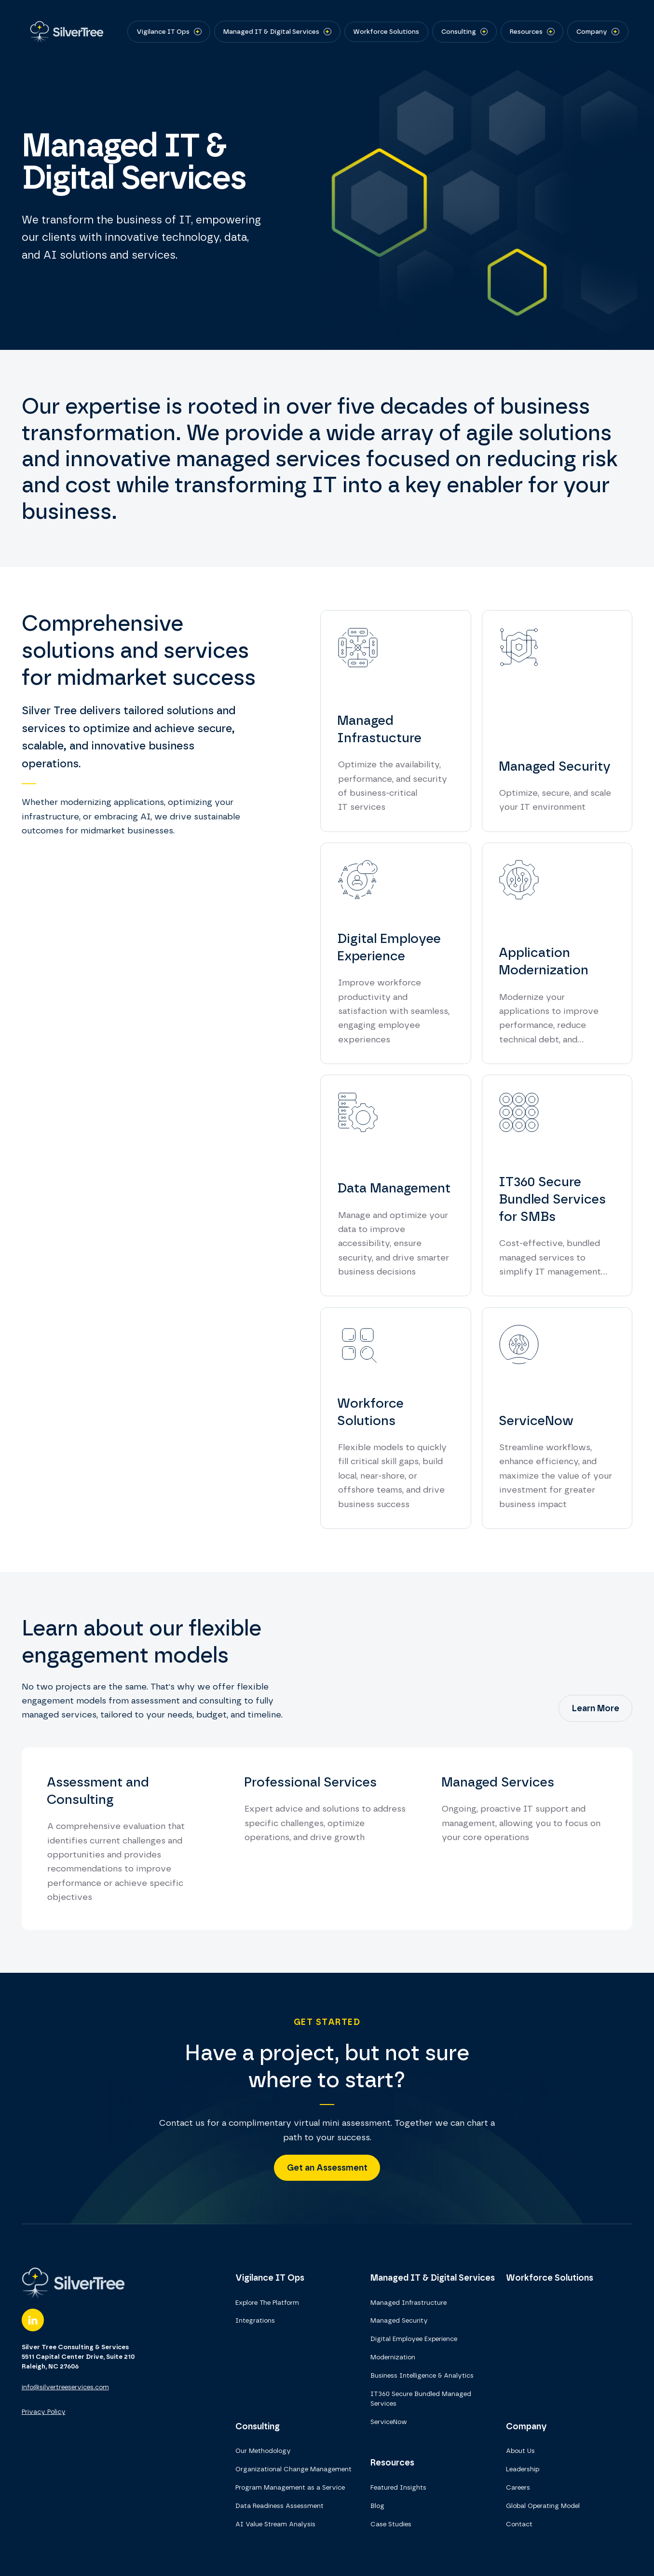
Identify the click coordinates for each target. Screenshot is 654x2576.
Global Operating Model (543, 2505)
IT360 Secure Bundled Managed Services (420, 2398)
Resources (392, 2462)
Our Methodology (263, 2450)
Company (526, 2426)
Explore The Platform (267, 2302)
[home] (64, 31)
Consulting (257, 2426)
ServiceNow (388, 2421)
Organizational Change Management (293, 2469)
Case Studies (390, 2524)
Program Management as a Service (290, 2487)
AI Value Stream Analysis (275, 2524)
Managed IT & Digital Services (432, 2277)
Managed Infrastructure (408, 2302)
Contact (519, 2524)
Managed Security (399, 2320)
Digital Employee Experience (413, 2338)
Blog (377, 2505)
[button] (168, 31)
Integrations (255, 2320)
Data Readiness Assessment (279, 2505)
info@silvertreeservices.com (65, 2387)
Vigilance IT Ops (269, 2277)
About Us (520, 2450)
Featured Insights (398, 2487)
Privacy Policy (44, 2411)
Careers (518, 2487)
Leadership (522, 2469)
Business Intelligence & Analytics (422, 2375)
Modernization (392, 2357)
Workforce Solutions (549, 2277)
